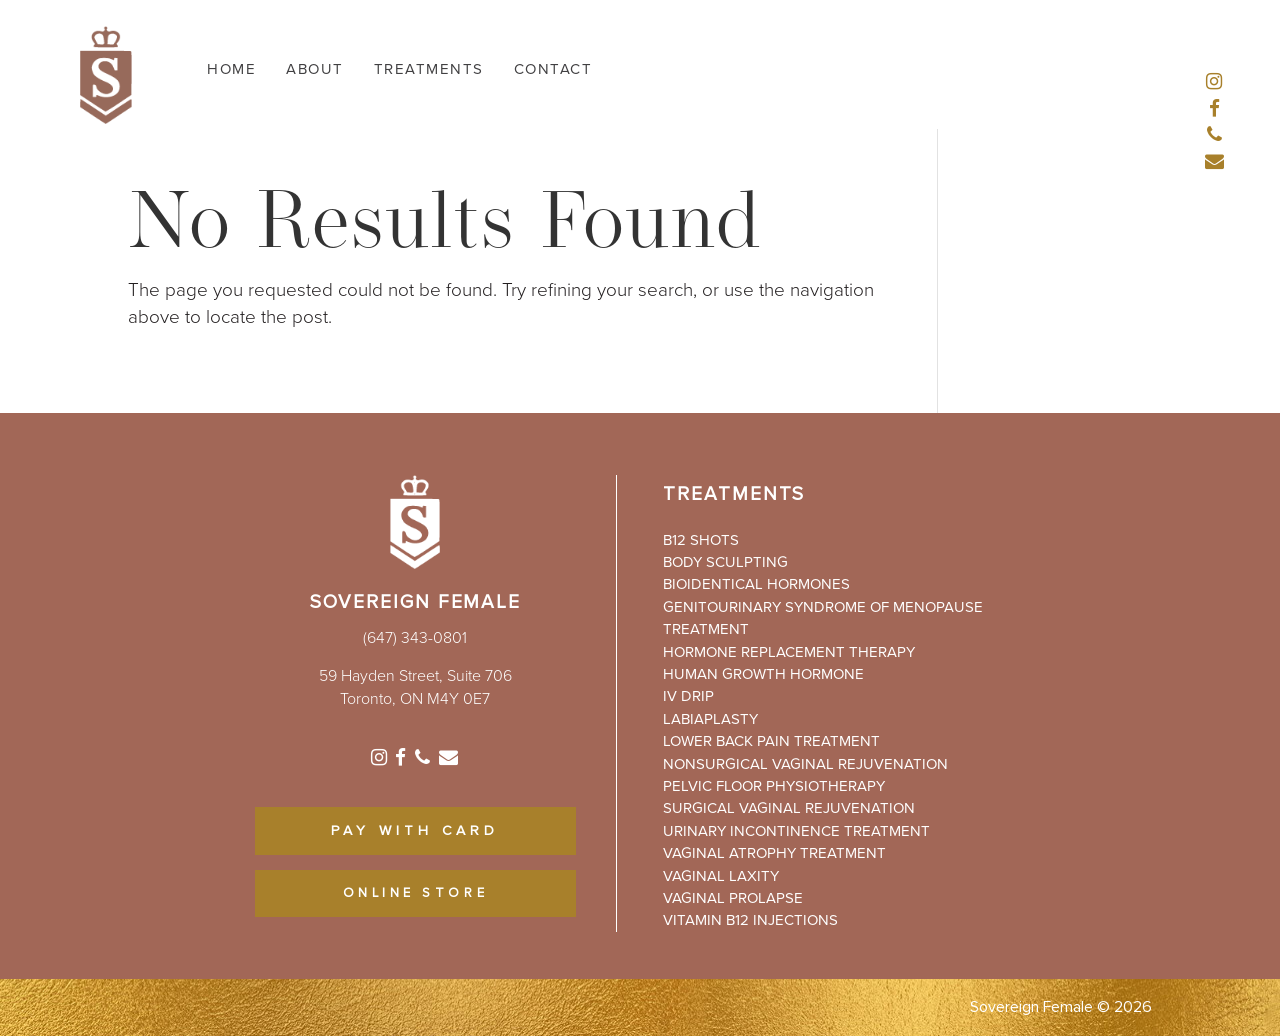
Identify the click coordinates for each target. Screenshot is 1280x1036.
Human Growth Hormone (763, 674)
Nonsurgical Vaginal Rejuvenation (805, 764)
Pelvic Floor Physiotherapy (774, 786)
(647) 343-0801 (415, 638)
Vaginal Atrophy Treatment (774, 853)
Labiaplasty (710, 719)
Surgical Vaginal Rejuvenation (789, 808)
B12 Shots (701, 540)
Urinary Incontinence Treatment (796, 831)
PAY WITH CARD (415, 831)
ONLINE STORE (416, 893)
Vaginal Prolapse (733, 898)
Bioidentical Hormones (756, 584)
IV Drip (688, 696)
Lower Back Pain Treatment (771, 741)
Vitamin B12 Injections (750, 920)
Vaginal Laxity (721, 876)
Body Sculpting (725, 562)
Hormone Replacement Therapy (789, 652)
